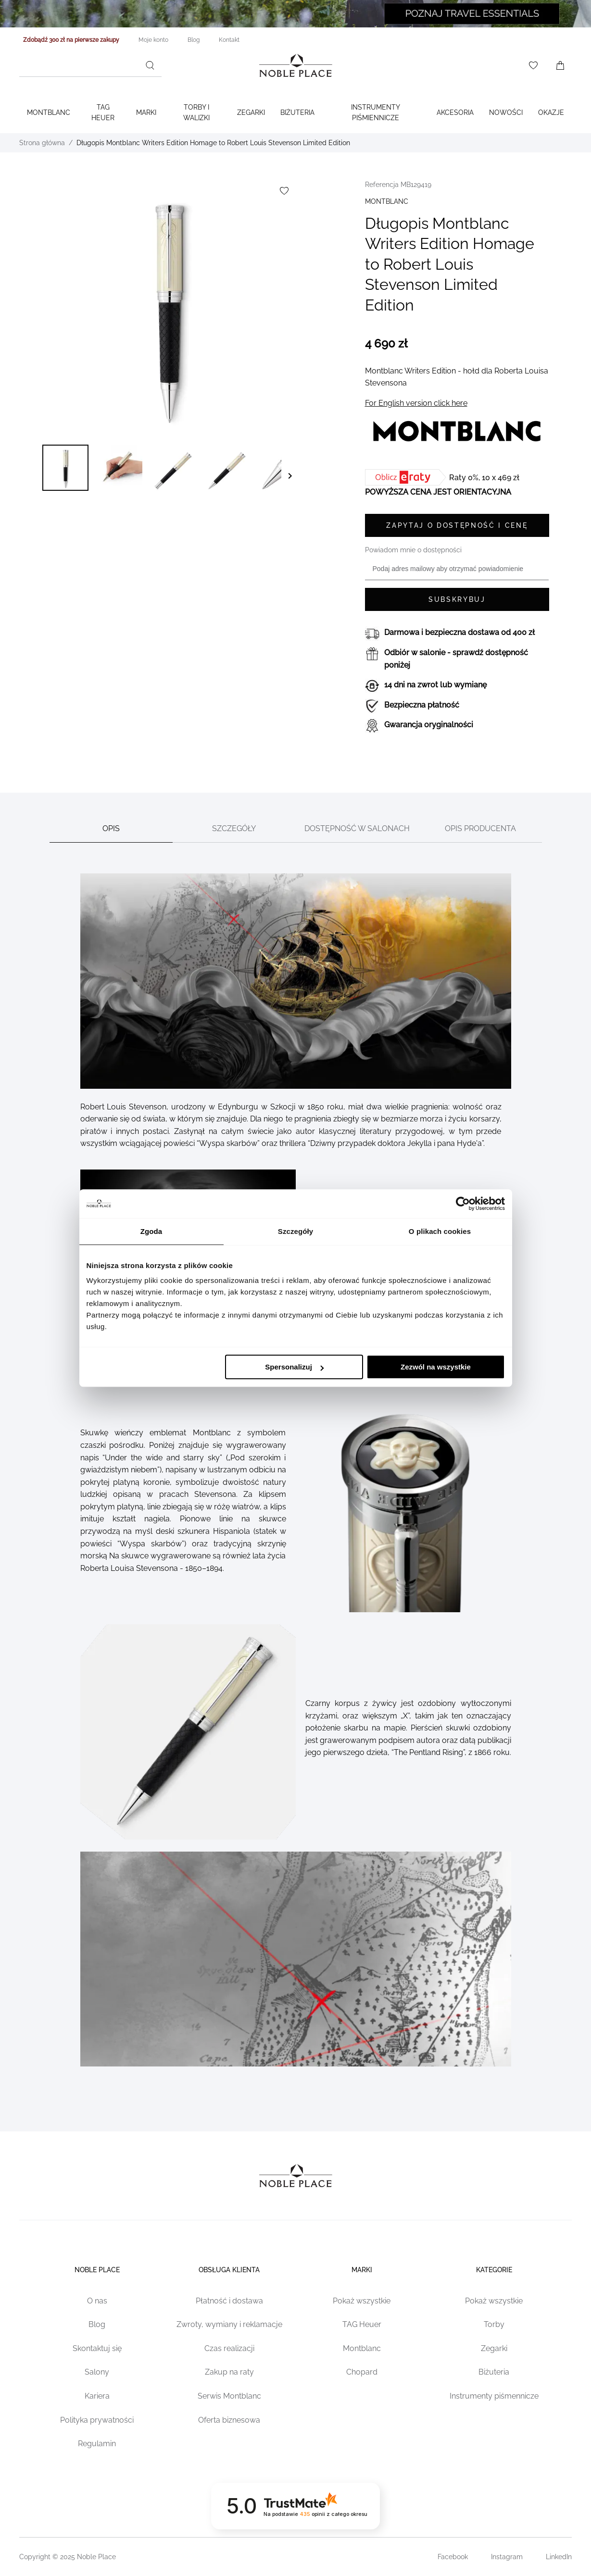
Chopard (361, 2372)
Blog (96, 2324)
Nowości (506, 112)
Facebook (453, 2557)
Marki (146, 112)
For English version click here (416, 403)
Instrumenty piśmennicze (494, 2396)
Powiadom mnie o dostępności (413, 550)
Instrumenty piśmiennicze (375, 112)
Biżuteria (297, 112)
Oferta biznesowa (229, 2420)
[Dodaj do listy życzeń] (284, 190)
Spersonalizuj (294, 1367)
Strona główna (42, 143)
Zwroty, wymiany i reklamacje (229, 2324)
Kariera (97, 2396)
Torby (494, 2324)
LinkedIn (559, 2557)
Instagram (507, 2557)
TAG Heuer (102, 112)
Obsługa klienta (229, 2270)
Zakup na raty (229, 2372)
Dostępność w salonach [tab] (357, 828)
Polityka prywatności (97, 2420)
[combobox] (90, 65)
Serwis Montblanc (229, 2396)
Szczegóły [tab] (295, 1231)
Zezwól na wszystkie (436, 1367)
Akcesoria (455, 112)
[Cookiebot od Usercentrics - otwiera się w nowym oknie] (463, 1203)
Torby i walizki (196, 112)
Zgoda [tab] (151, 1231)
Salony (97, 2372)
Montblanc (48, 112)
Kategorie (494, 2270)
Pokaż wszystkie (361, 2300)
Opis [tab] (111, 828)
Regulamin (97, 2443)
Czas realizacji (229, 2348)
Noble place (97, 2270)
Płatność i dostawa (229, 2300)
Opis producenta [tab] (480, 828)
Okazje (551, 112)
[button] (65, 468)
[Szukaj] (150, 65)
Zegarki (251, 112)
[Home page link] (295, 65)
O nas (97, 2300)
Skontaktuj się (97, 2348)
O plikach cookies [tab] (440, 1231)
